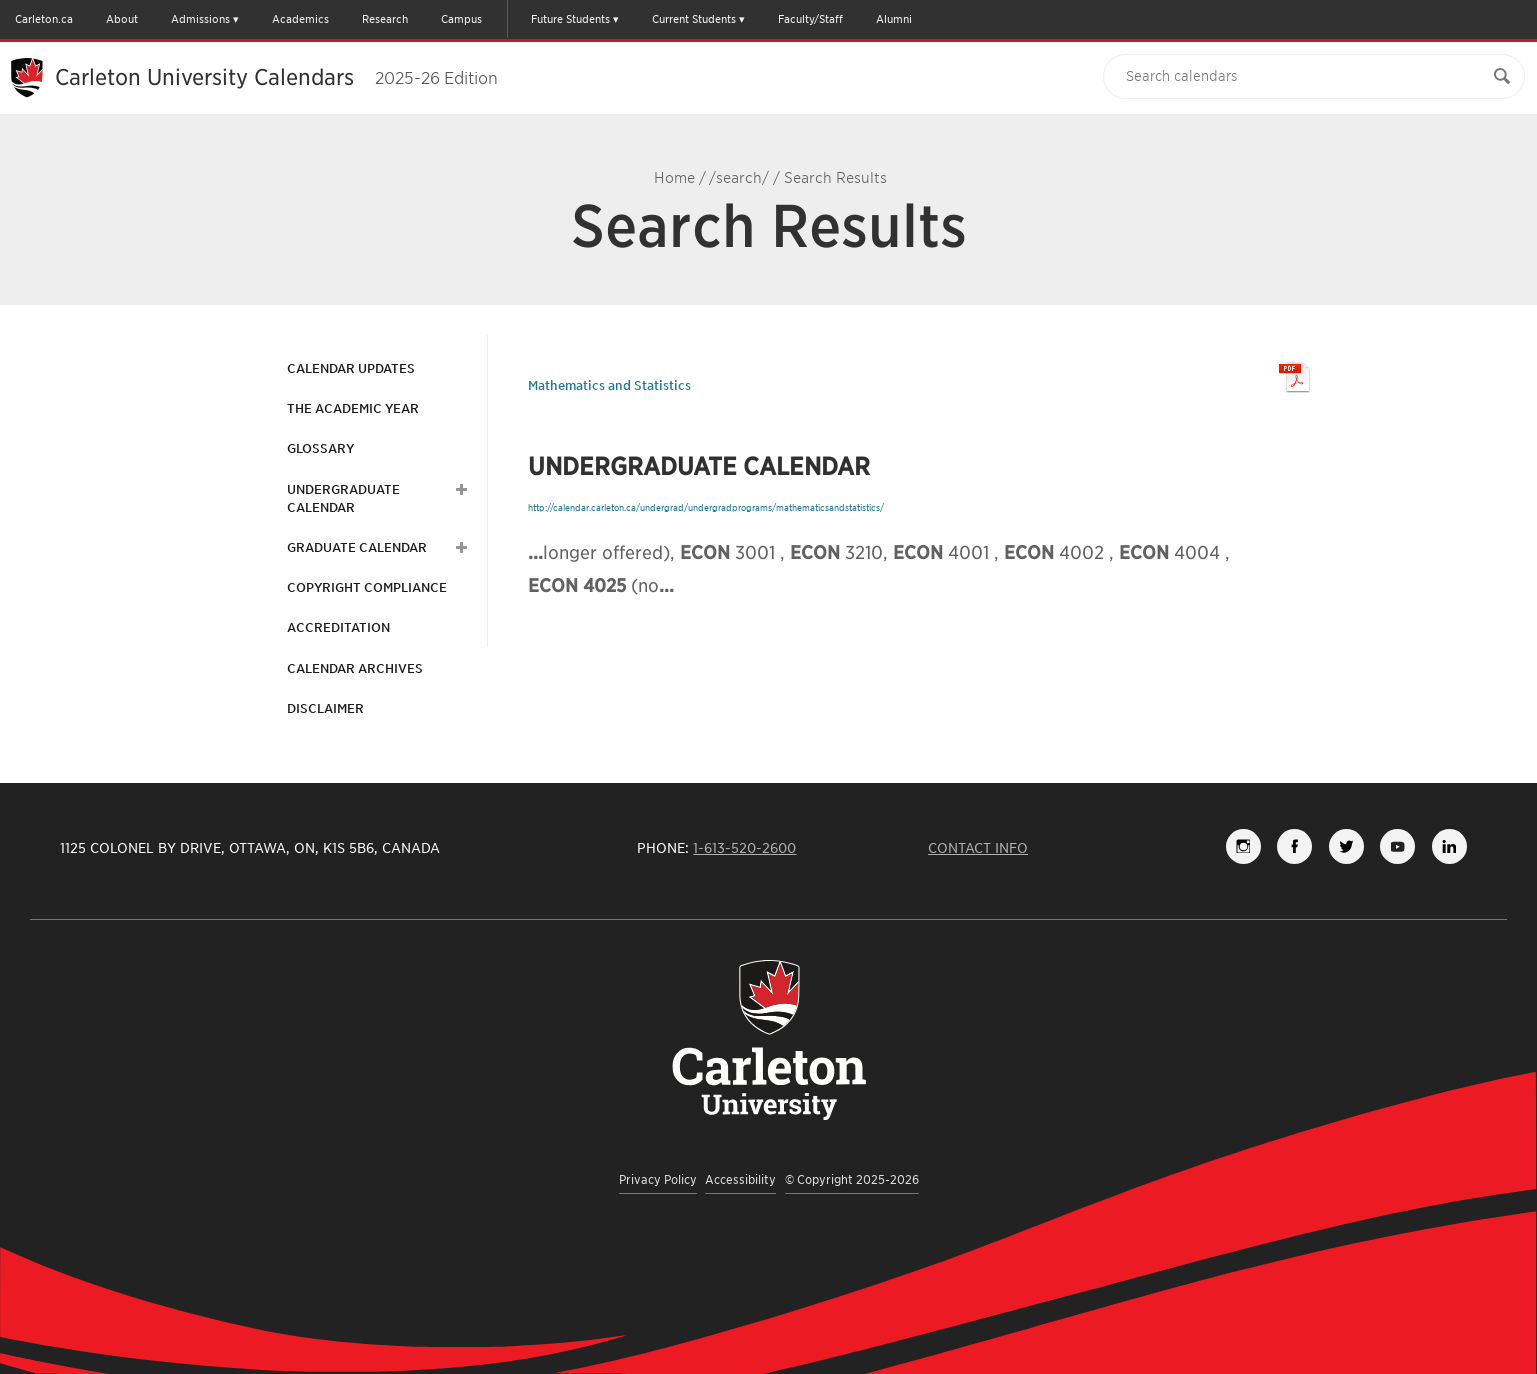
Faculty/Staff (810, 19)
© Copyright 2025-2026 (852, 1179)
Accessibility (740, 1179)
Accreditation (338, 627)
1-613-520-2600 (744, 848)
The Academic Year (353, 408)
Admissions (200, 19)
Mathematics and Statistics (609, 385)
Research (385, 19)
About (122, 19)
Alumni (894, 19)
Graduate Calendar (357, 547)
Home (674, 178)
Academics (300, 19)
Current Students (694, 19)
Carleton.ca (44, 19)
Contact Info (978, 848)
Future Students (570, 19)
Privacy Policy (658, 1179)
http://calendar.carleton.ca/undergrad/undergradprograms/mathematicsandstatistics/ (706, 507)
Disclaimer (325, 708)
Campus (461, 19)
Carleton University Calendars (276, 77)
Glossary (320, 448)
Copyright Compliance (367, 587)
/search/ (739, 178)
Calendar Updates (351, 368)
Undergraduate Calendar (343, 498)
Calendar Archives (355, 668)
